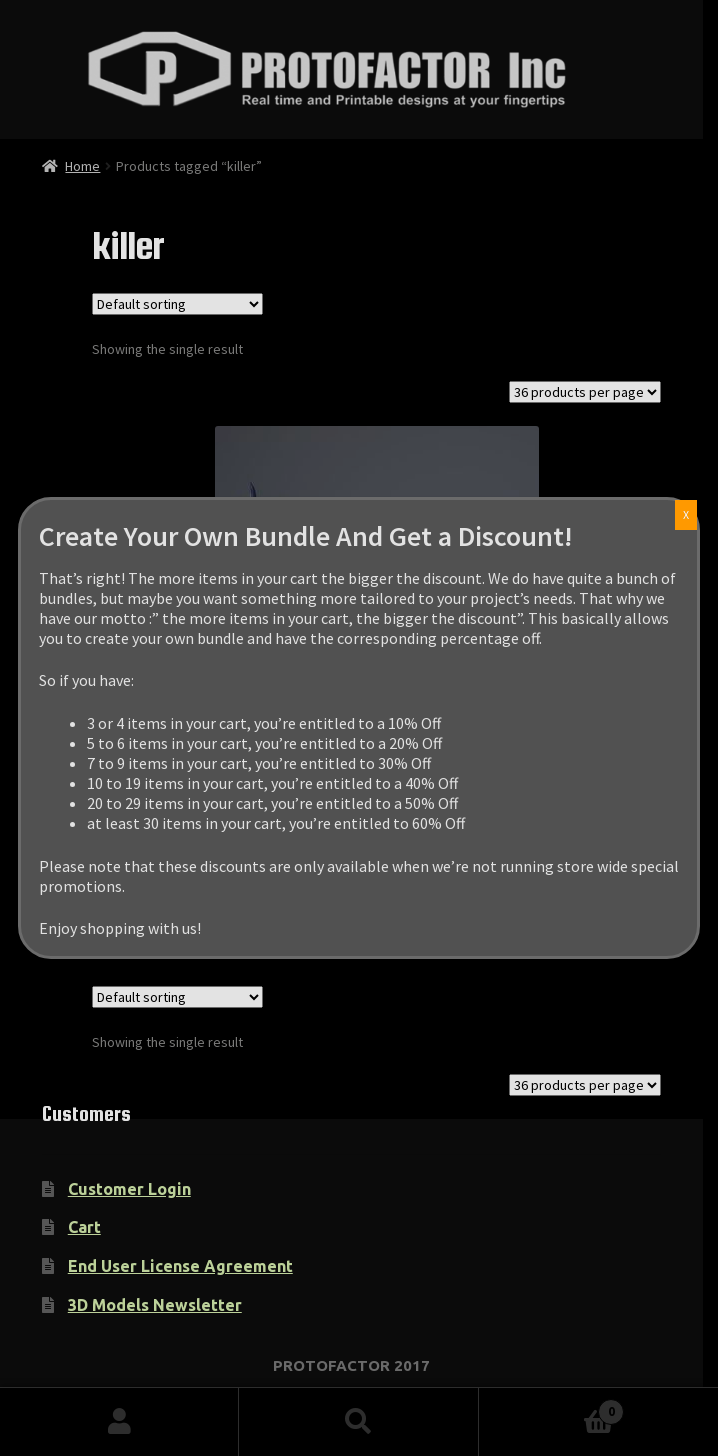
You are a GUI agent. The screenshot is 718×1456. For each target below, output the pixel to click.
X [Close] (204, 514)
